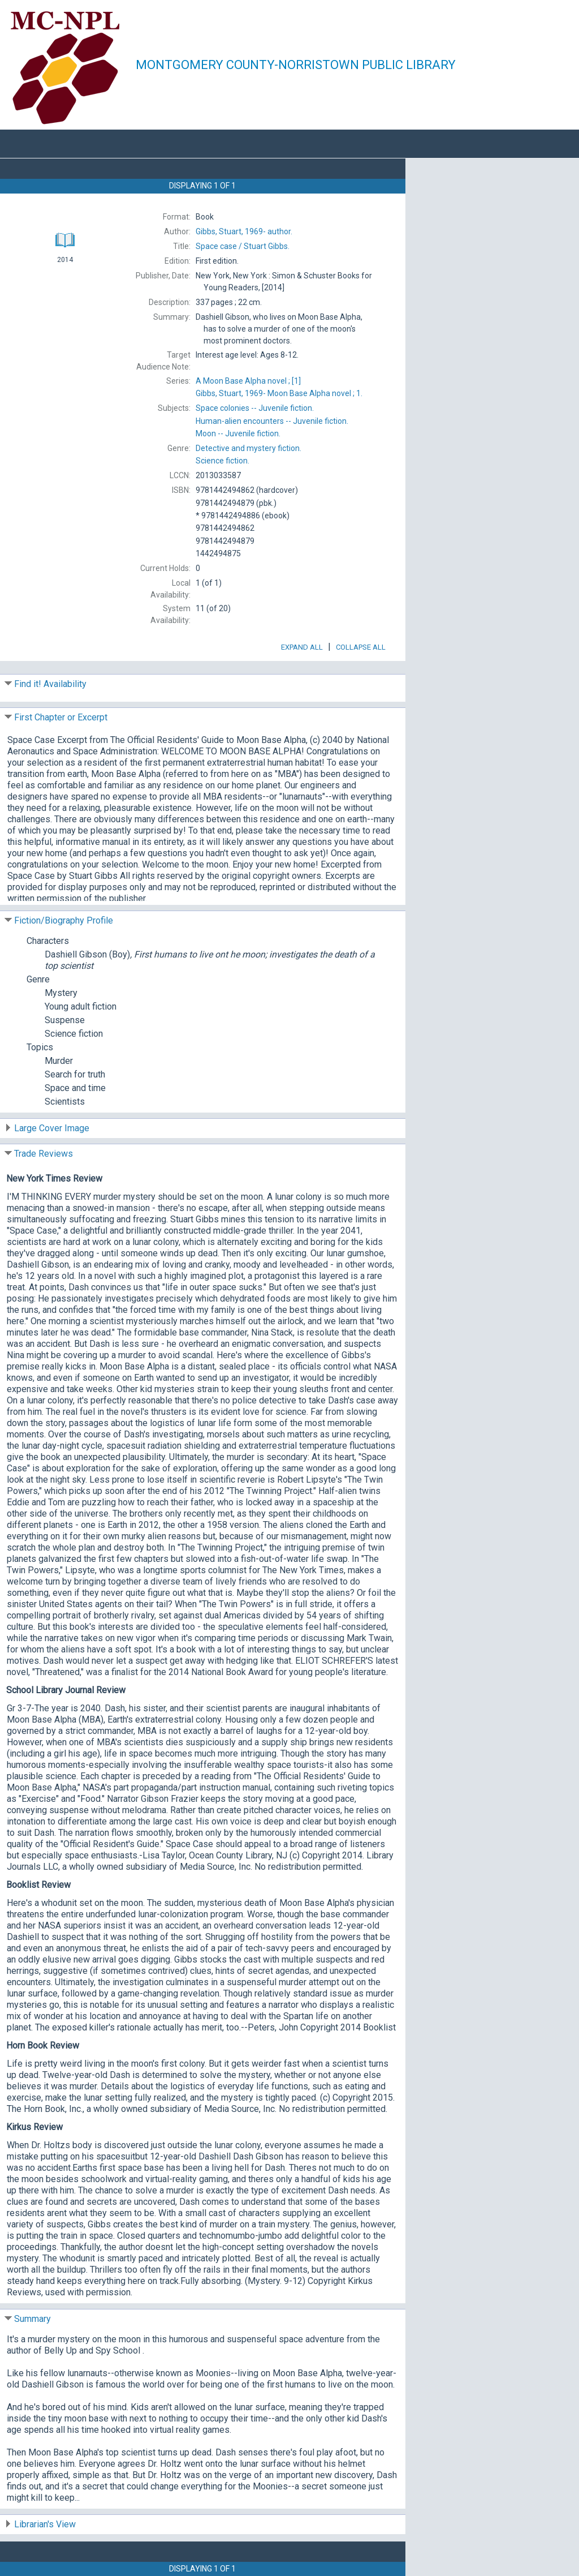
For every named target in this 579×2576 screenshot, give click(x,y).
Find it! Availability (50, 684)
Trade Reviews (43, 1153)
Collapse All (361, 647)
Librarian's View (45, 2524)
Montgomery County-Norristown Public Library (296, 65)
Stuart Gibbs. (243, 246)
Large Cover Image (51, 1128)
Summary (32, 2318)
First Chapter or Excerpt (60, 717)
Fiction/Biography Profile (63, 920)
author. (244, 231)
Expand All (302, 647)
